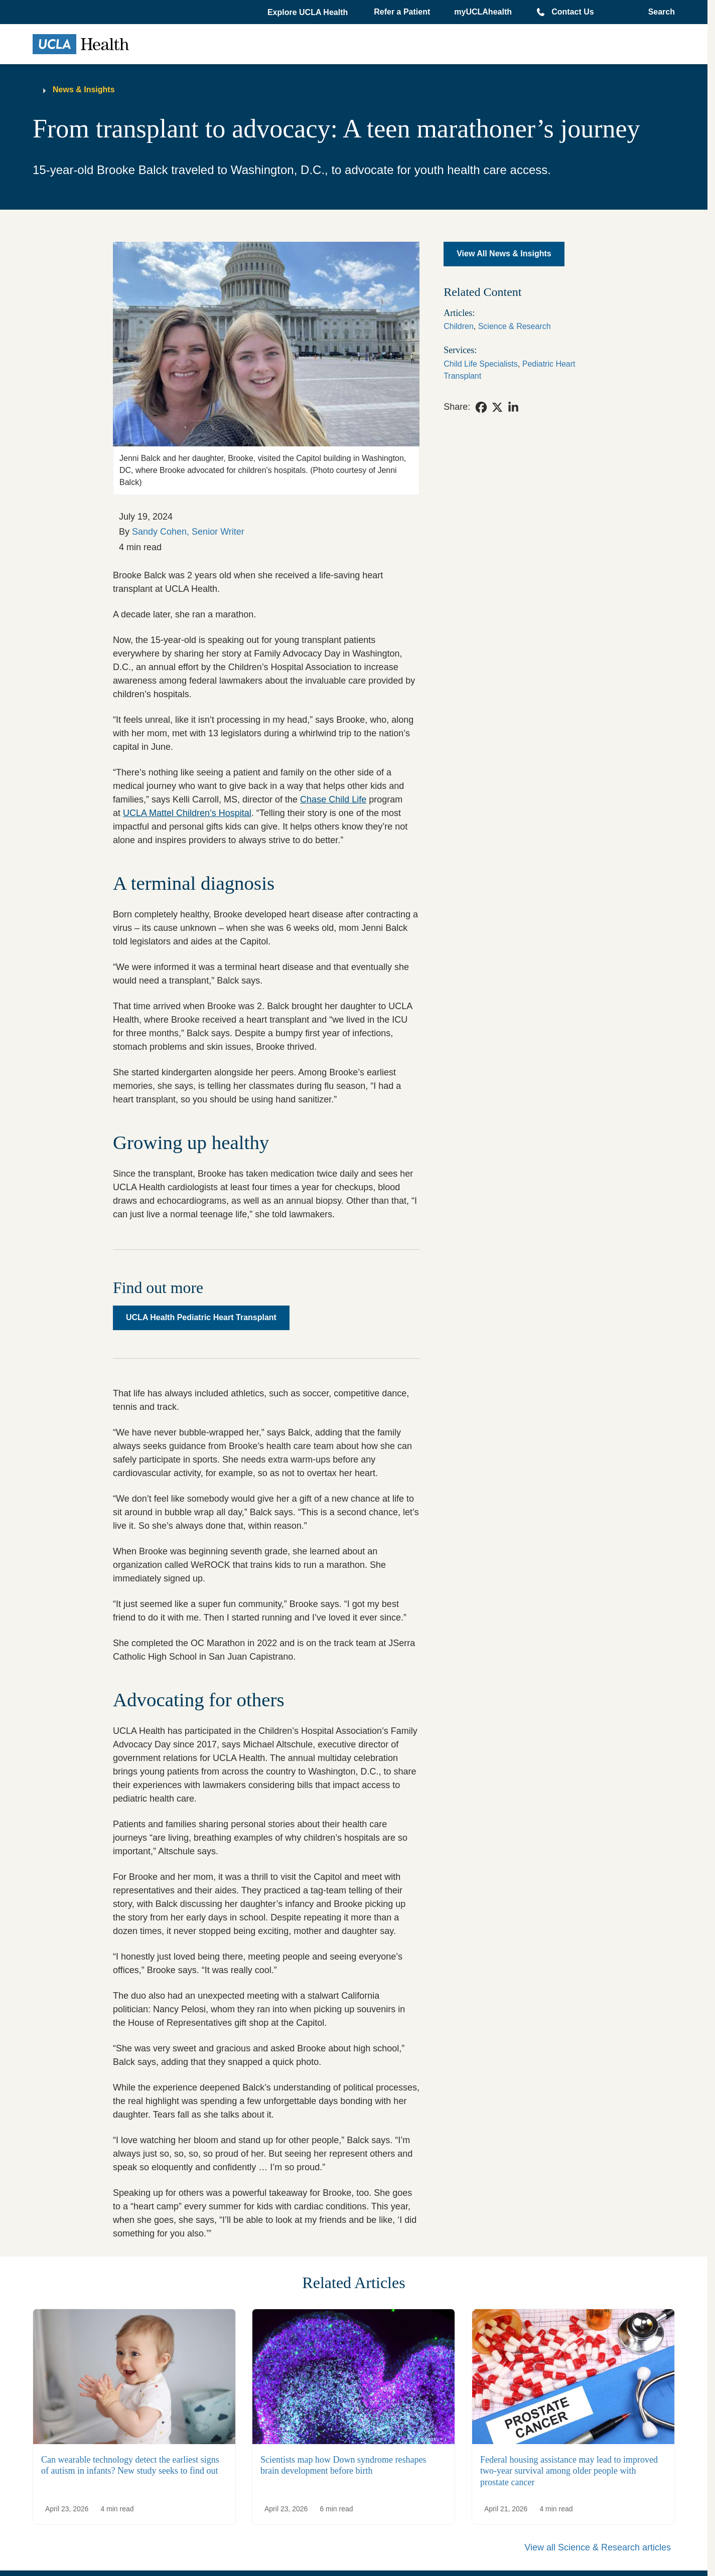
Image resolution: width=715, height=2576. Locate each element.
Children (459, 326)
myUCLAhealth (483, 12)
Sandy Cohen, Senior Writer (188, 532)
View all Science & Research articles (597, 2547)
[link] (481, 407)
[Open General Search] (658, 12)
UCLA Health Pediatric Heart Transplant (201, 1317)
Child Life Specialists (481, 364)
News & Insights (84, 89)
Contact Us (572, 12)
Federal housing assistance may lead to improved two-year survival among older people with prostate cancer (569, 2471)
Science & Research (514, 326)
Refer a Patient (402, 12)
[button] (308, 13)
